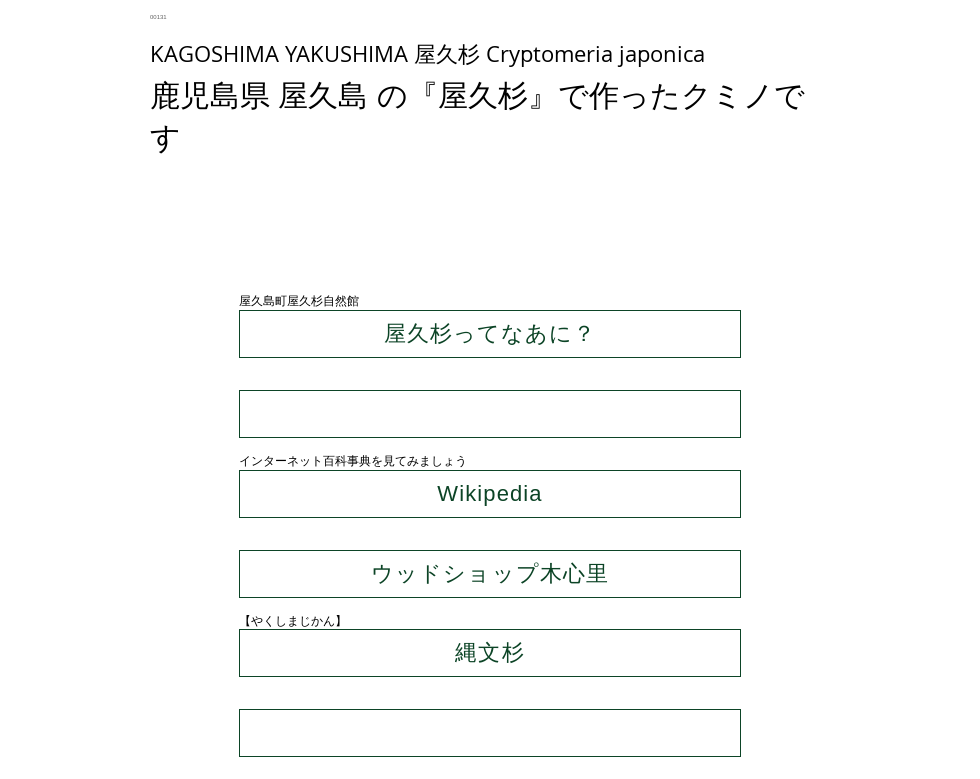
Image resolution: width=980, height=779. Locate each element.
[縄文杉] (490, 653)
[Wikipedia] (490, 494)
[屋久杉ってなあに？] (490, 334)
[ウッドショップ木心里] (490, 574)
